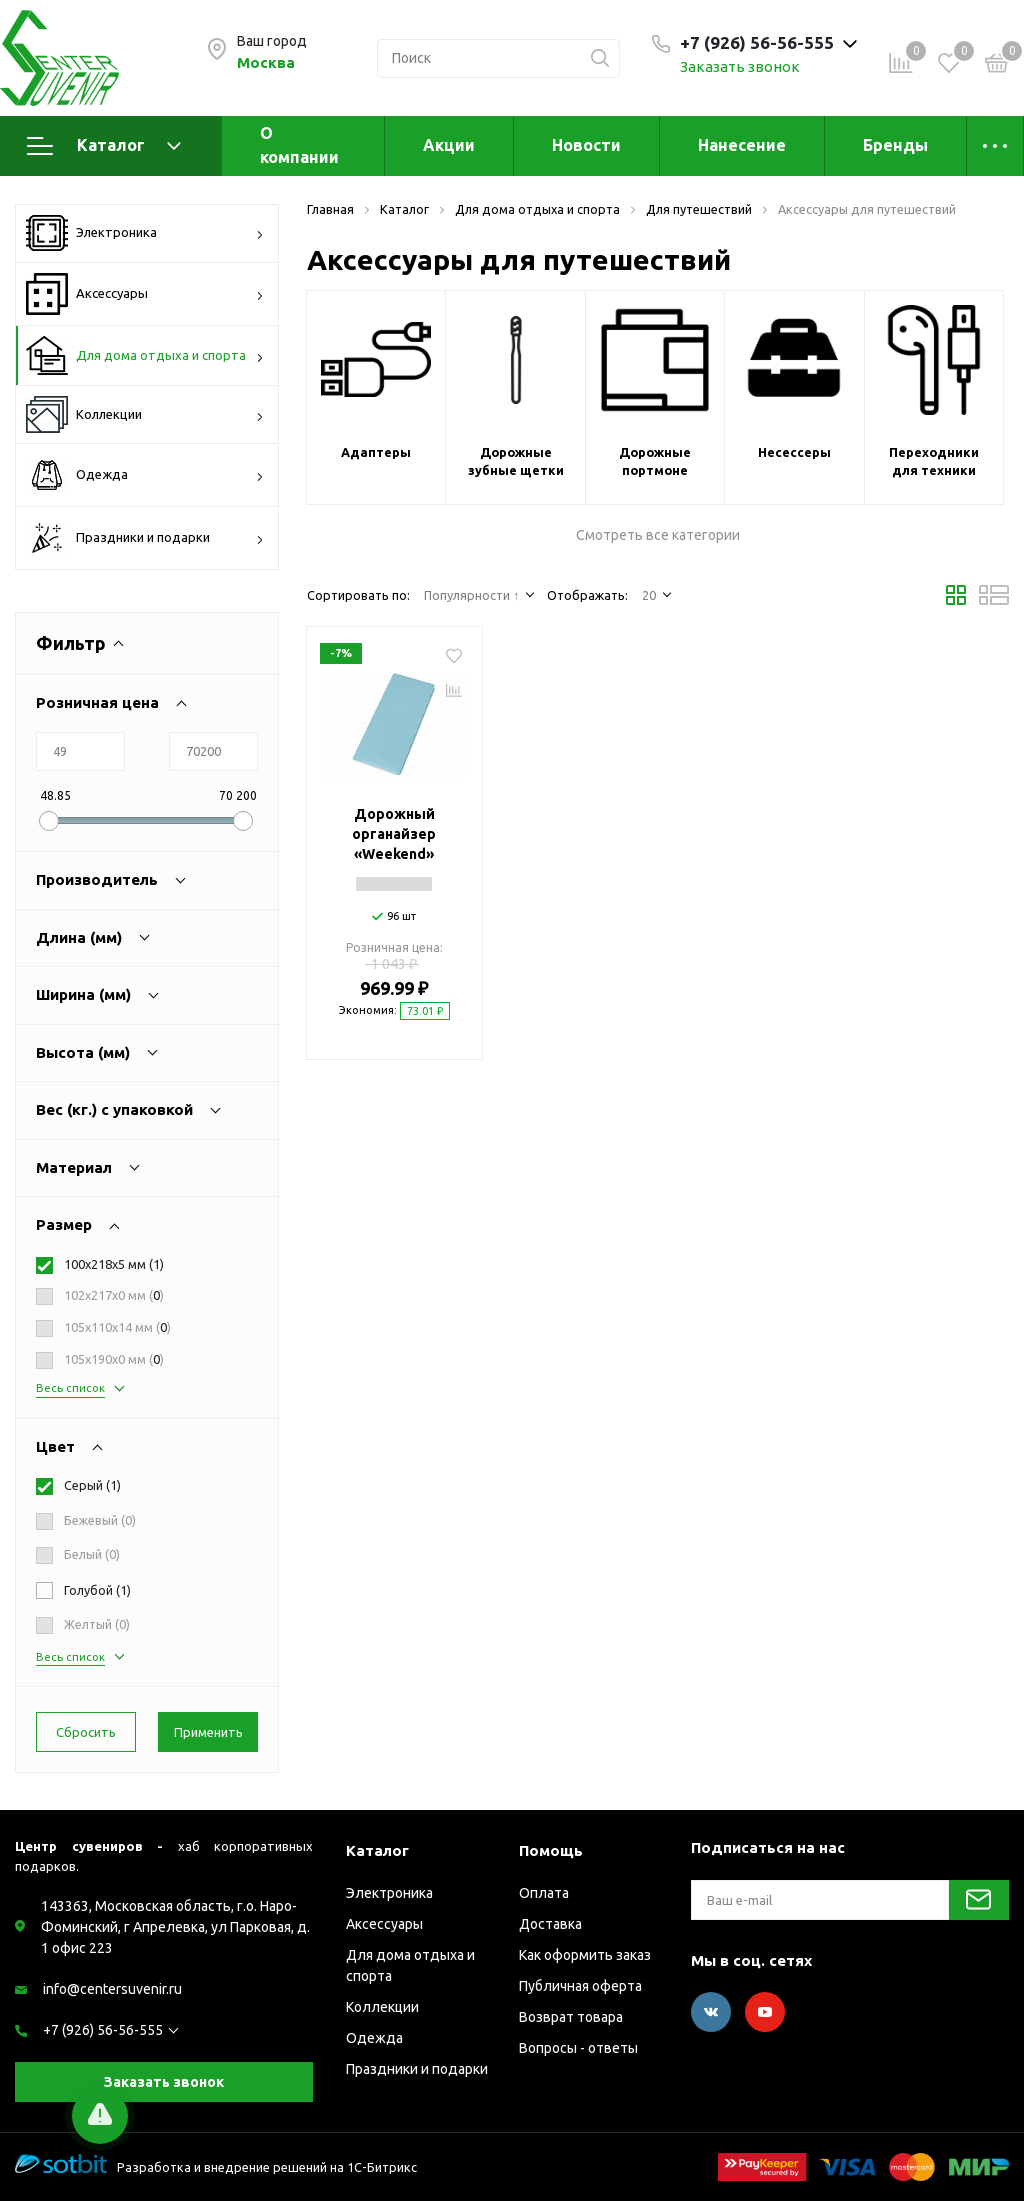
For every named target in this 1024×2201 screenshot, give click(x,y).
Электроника (145, 233)
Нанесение (742, 145)
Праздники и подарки (145, 538)
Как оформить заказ (585, 1955)
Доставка (550, 1924)
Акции (449, 145)
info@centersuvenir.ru (112, 1989)
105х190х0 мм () (114, 1359)
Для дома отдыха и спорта (145, 355)
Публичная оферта (580, 1986)
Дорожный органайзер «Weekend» (394, 834)
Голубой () (97, 1590)
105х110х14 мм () (117, 1327)
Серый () (92, 1485)
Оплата (544, 1893)
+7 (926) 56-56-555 (103, 2030)
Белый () (92, 1554)
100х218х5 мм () (114, 1264)
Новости (586, 145)
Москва (266, 62)
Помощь (551, 1850)
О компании (299, 145)
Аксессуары (145, 294)
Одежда (145, 475)
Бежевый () (100, 1520)
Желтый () (97, 1624)
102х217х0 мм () (114, 1295)
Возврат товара (571, 2017)
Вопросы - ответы (578, 2048)
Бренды (895, 145)
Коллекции (145, 414)
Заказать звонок (740, 66)
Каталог (104, 146)
